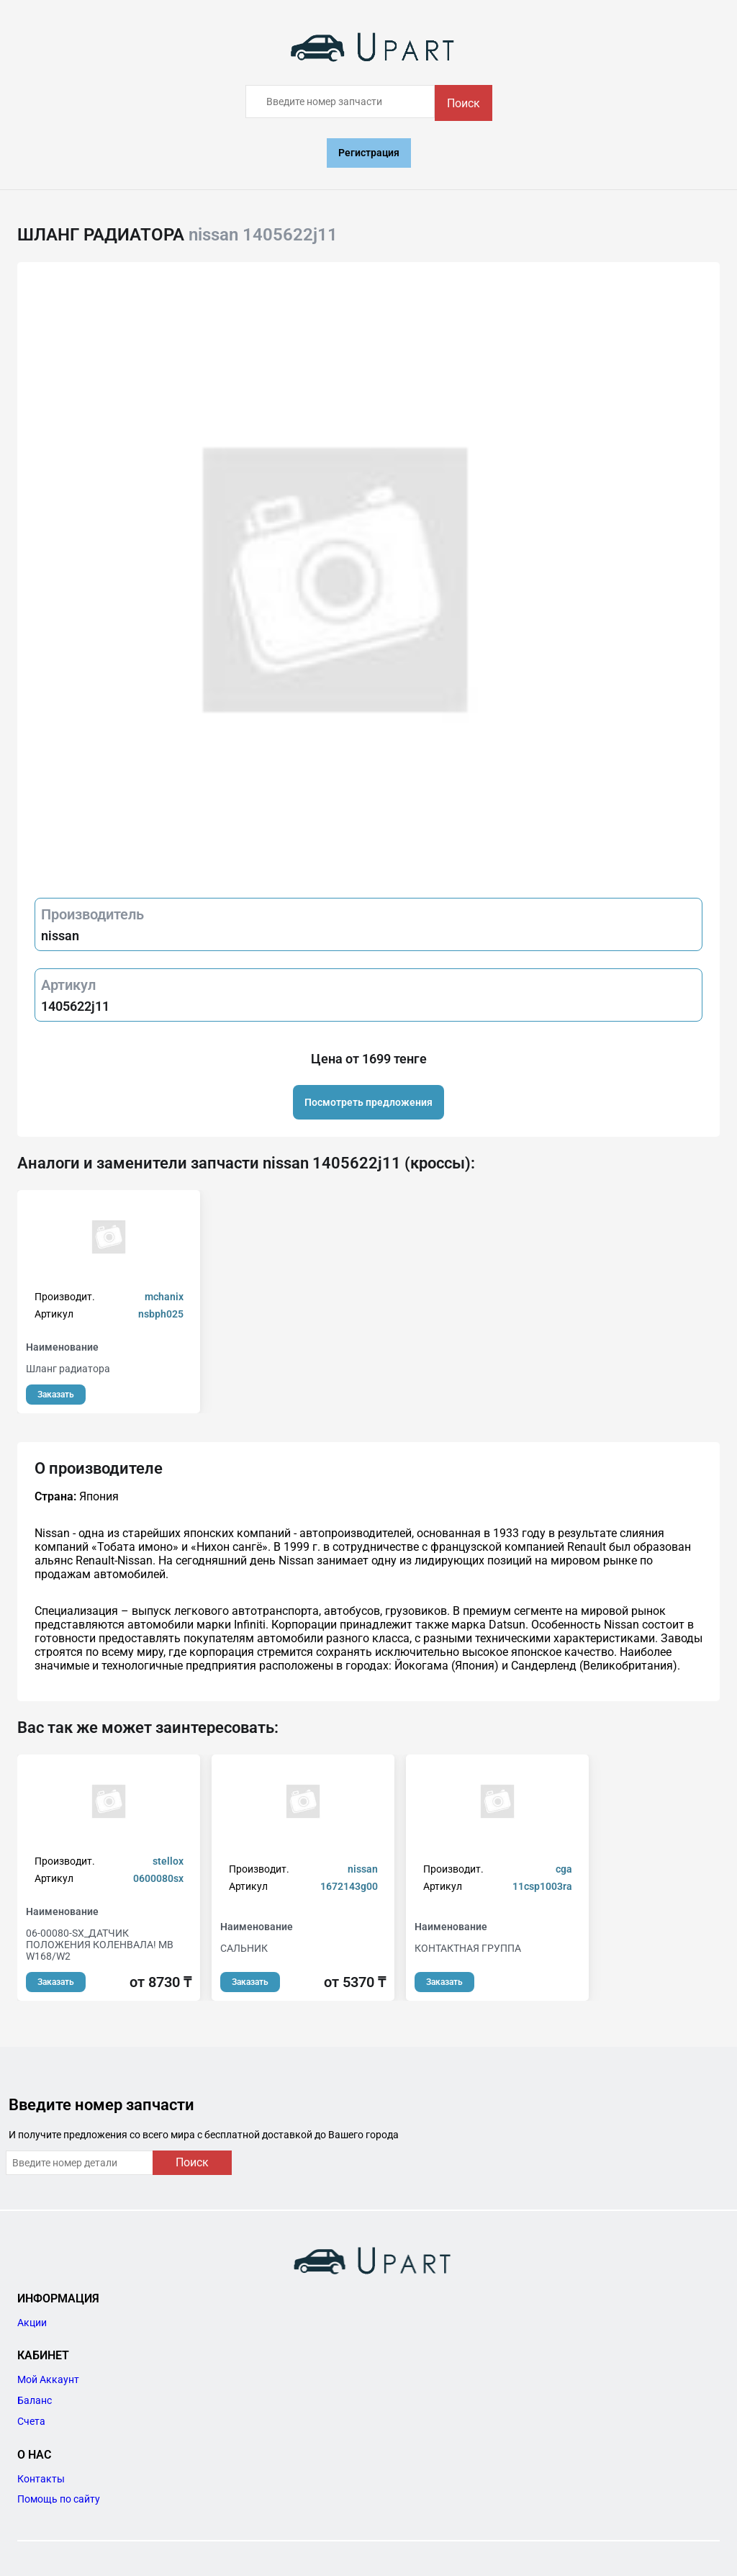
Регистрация (368, 152)
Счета (31, 2421)
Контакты (41, 2479)
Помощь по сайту (58, 2499)
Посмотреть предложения (368, 1102)
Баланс (34, 2400)
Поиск (463, 103)
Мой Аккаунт (48, 2379)
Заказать (55, 1395)
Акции (32, 2322)
